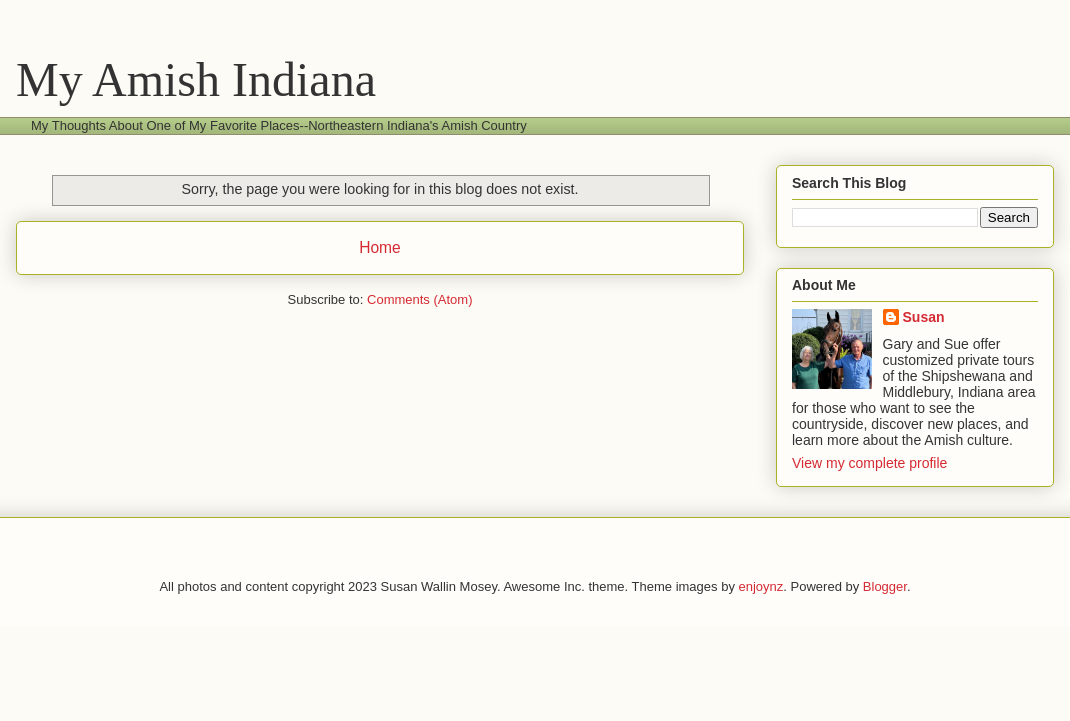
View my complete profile (869, 463)
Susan (924, 317)
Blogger (885, 586)
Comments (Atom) (419, 299)
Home (380, 247)
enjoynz (761, 586)
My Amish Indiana (196, 79)
